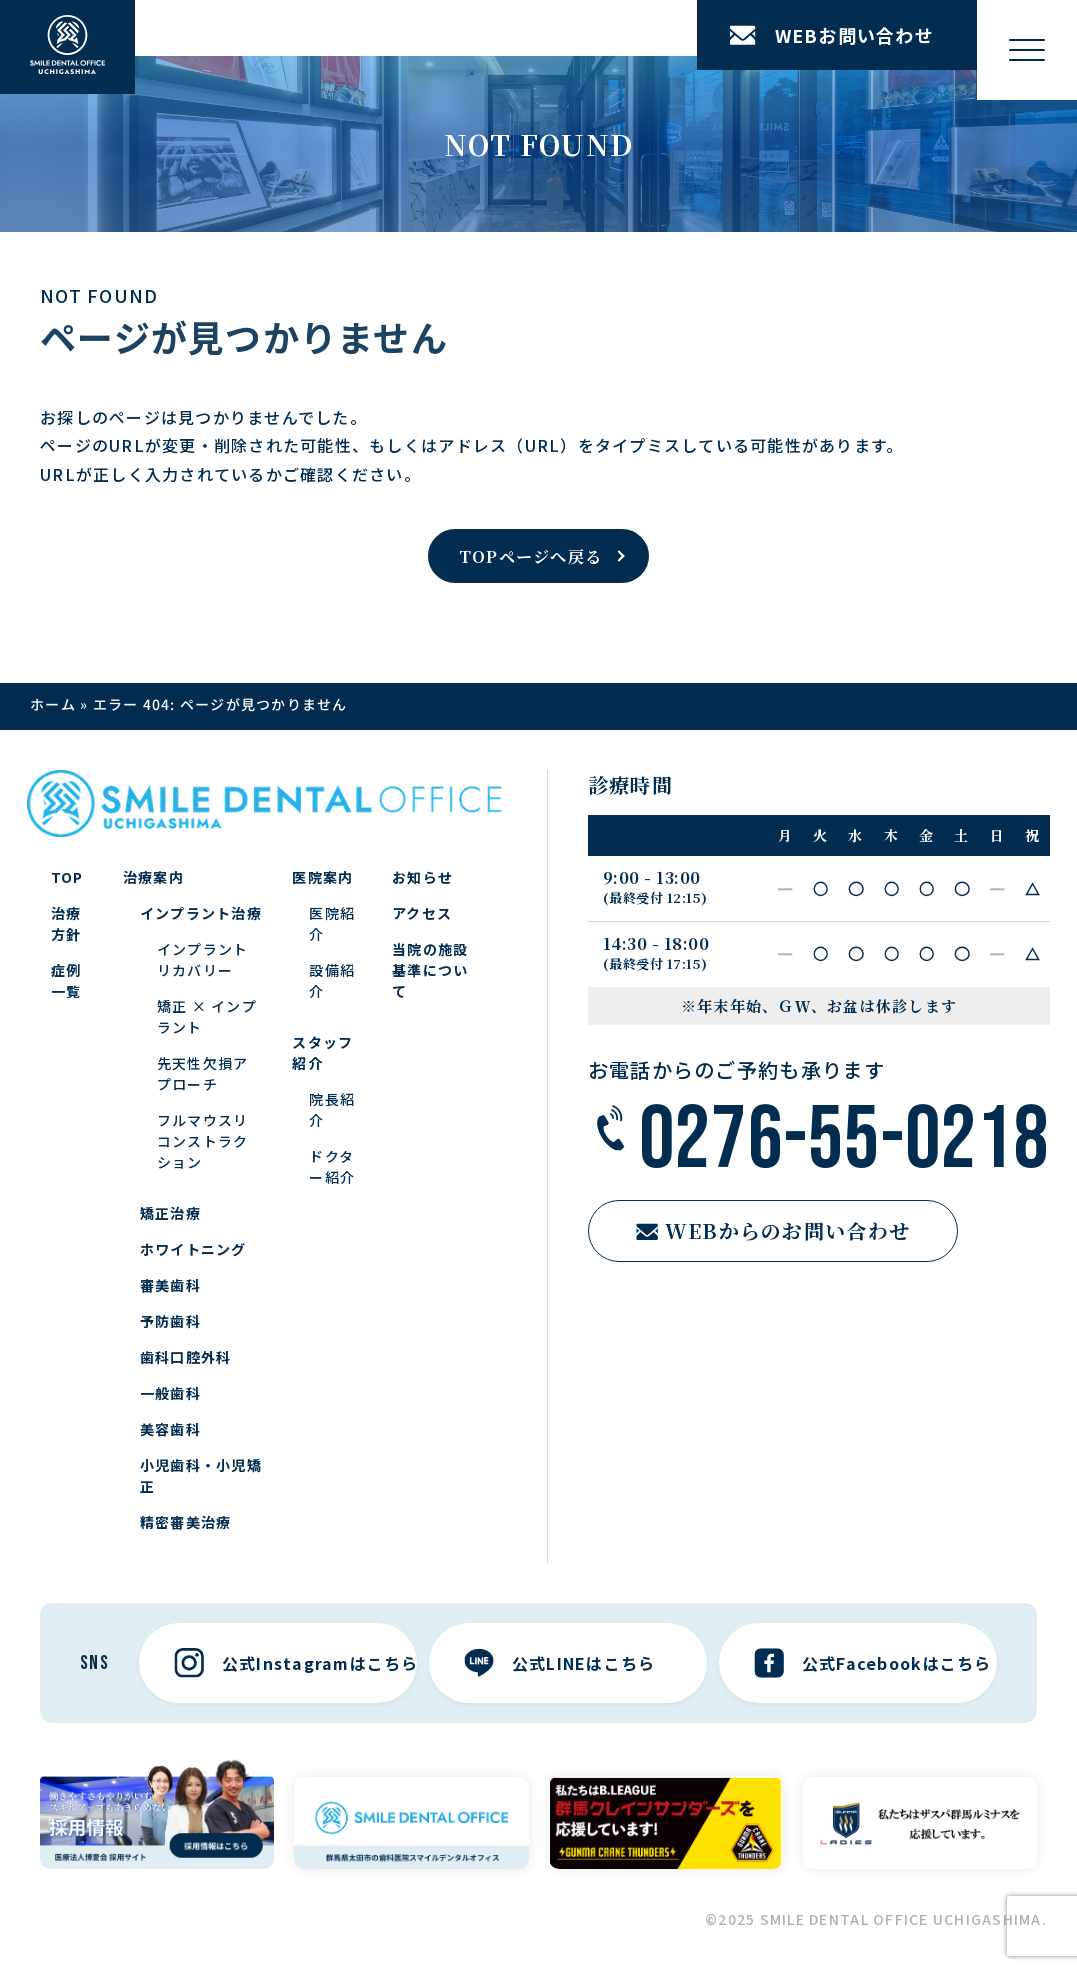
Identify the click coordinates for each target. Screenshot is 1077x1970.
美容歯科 (170, 1429)
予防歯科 (170, 1321)
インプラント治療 (201, 913)
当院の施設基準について (430, 970)
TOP (67, 877)
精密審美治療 (186, 1522)
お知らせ (422, 877)
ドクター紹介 (332, 1166)
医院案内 (322, 877)
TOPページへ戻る (530, 556)
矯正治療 (170, 1213)
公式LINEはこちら (560, 1663)
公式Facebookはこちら (873, 1663)
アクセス (422, 913)
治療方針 (66, 923)
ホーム (53, 704)
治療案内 (153, 877)
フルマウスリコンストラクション (203, 1141)
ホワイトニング (193, 1249)
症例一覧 (66, 980)
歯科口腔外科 (186, 1357)
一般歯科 (170, 1393)
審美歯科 (170, 1285)
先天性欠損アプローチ (203, 1073)
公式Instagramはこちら (295, 1663)
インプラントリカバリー (203, 959)
